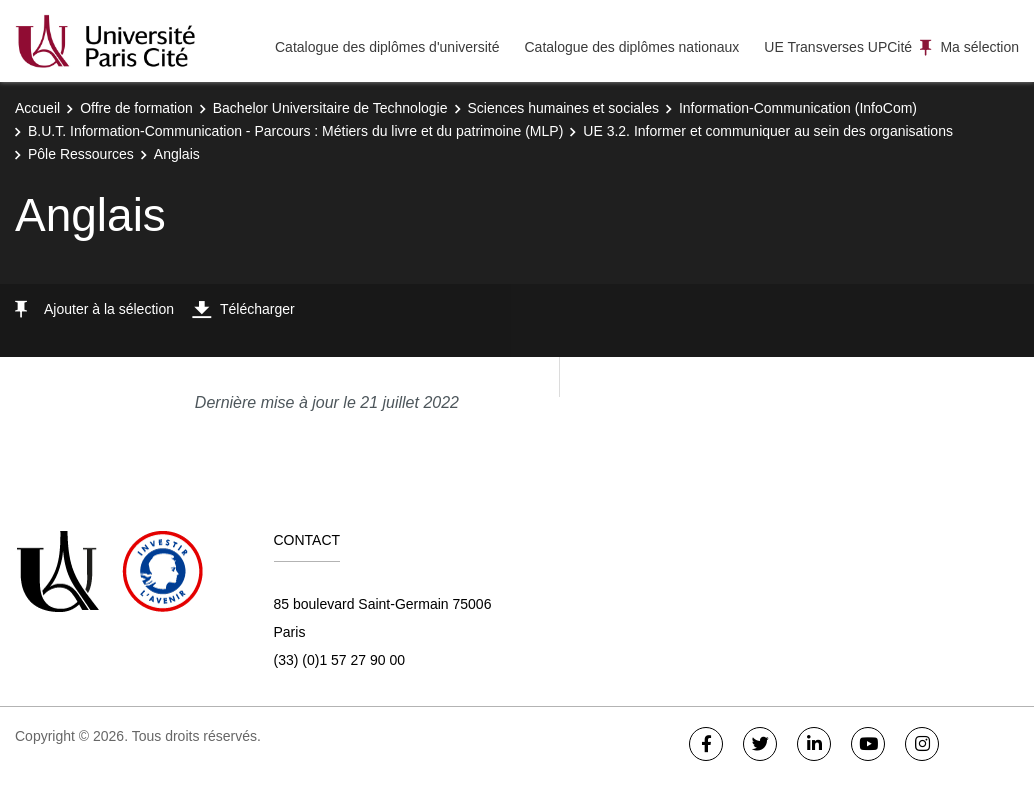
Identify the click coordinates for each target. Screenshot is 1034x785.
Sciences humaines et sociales (563, 108)
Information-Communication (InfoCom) (798, 108)
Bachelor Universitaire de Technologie (330, 108)
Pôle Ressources (81, 154)
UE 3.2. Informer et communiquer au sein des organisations (768, 131)
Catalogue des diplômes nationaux (631, 47)
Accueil (37, 108)
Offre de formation (136, 108)
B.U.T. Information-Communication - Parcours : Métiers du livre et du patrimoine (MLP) (295, 131)
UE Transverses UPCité (838, 47)
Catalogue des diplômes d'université (387, 47)
